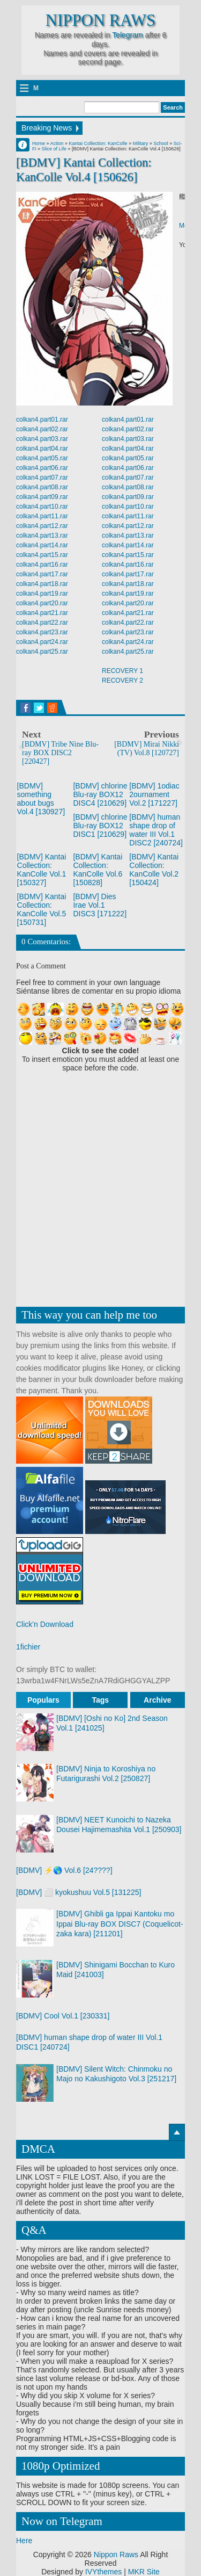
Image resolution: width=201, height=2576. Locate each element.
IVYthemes (103, 2571)
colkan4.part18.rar (42, 584)
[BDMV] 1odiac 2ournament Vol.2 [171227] (154, 794)
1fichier (28, 1646)
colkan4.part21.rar (42, 613)
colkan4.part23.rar (42, 632)
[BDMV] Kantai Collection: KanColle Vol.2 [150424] (153, 869)
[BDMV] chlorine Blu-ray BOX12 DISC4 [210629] (100, 794)
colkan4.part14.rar (42, 545)
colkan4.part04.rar (42, 448)
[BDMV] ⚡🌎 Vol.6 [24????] (64, 1870)
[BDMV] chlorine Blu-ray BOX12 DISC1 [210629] (100, 825)
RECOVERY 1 (122, 671)
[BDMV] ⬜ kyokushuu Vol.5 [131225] (78, 1892)
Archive (157, 1700)
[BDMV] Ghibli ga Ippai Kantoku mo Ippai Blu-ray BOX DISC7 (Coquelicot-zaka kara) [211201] (119, 1923)
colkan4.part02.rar (42, 429)
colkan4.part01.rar (42, 419)
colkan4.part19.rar (42, 593)
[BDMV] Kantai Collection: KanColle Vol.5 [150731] (41, 909)
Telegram (127, 35)
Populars (43, 1700)
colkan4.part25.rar (42, 651)
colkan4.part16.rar (42, 564)
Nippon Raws (100, 20)
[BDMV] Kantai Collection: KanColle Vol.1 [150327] (41, 869)
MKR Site (144, 2571)
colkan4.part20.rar (42, 603)
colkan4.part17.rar (42, 574)
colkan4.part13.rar (42, 535)
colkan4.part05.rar (42, 458)
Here (24, 2540)
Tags (100, 1700)
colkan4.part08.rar (42, 487)
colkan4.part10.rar (42, 506)
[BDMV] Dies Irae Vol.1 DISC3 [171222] (99, 905)
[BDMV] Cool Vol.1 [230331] (62, 2015)
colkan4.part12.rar (42, 526)
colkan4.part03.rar (42, 439)
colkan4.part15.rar (42, 555)
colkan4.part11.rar (42, 516)
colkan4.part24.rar (42, 642)
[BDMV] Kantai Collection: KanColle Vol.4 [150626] (83, 170)
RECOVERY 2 (122, 680)
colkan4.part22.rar (42, 622)
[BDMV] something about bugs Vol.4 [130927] (41, 799)
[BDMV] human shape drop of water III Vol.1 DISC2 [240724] (156, 830)
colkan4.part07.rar (42, 477)
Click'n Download (44, 1624)
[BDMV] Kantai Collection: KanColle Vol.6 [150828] (97, 869)
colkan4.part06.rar (42, 468)
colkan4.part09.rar (42, 497)
